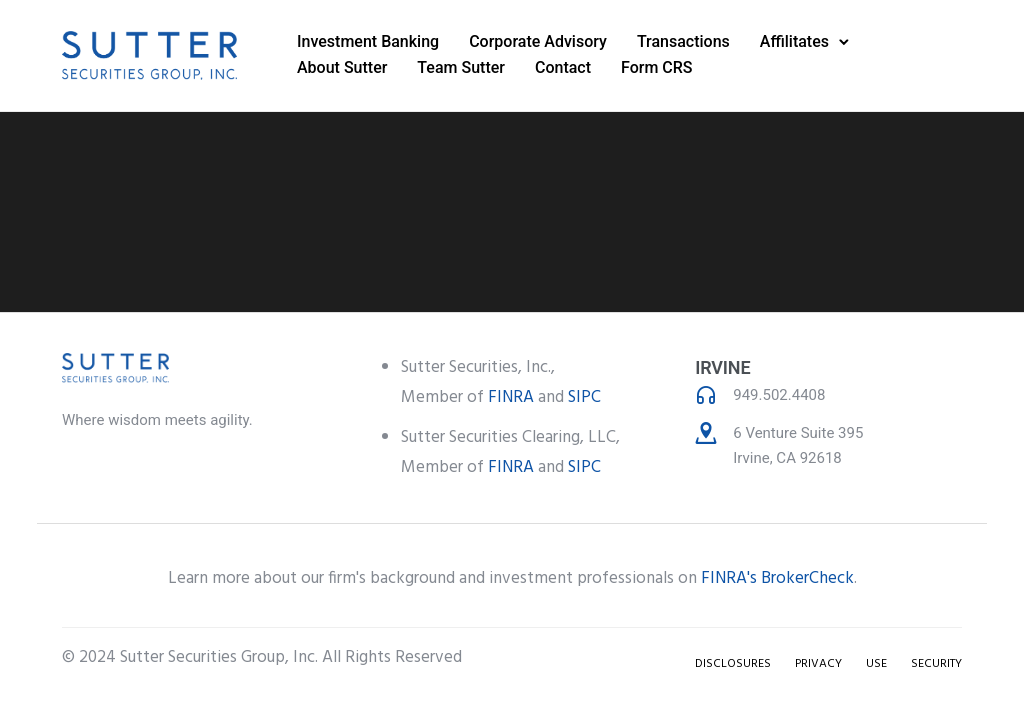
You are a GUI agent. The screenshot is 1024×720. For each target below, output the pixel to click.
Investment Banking (368, 41)
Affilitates (794, 41)
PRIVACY (818, 664)
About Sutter (342, 67)
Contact (563, 67)
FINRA (511, 397)
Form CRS (657, 67)
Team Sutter (461, 67)
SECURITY (936, 664)
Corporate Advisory (538, 41)
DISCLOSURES (733, 664)
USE (876, 664)
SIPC (584, 397)
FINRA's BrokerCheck (777, 578)
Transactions (683, 41)
